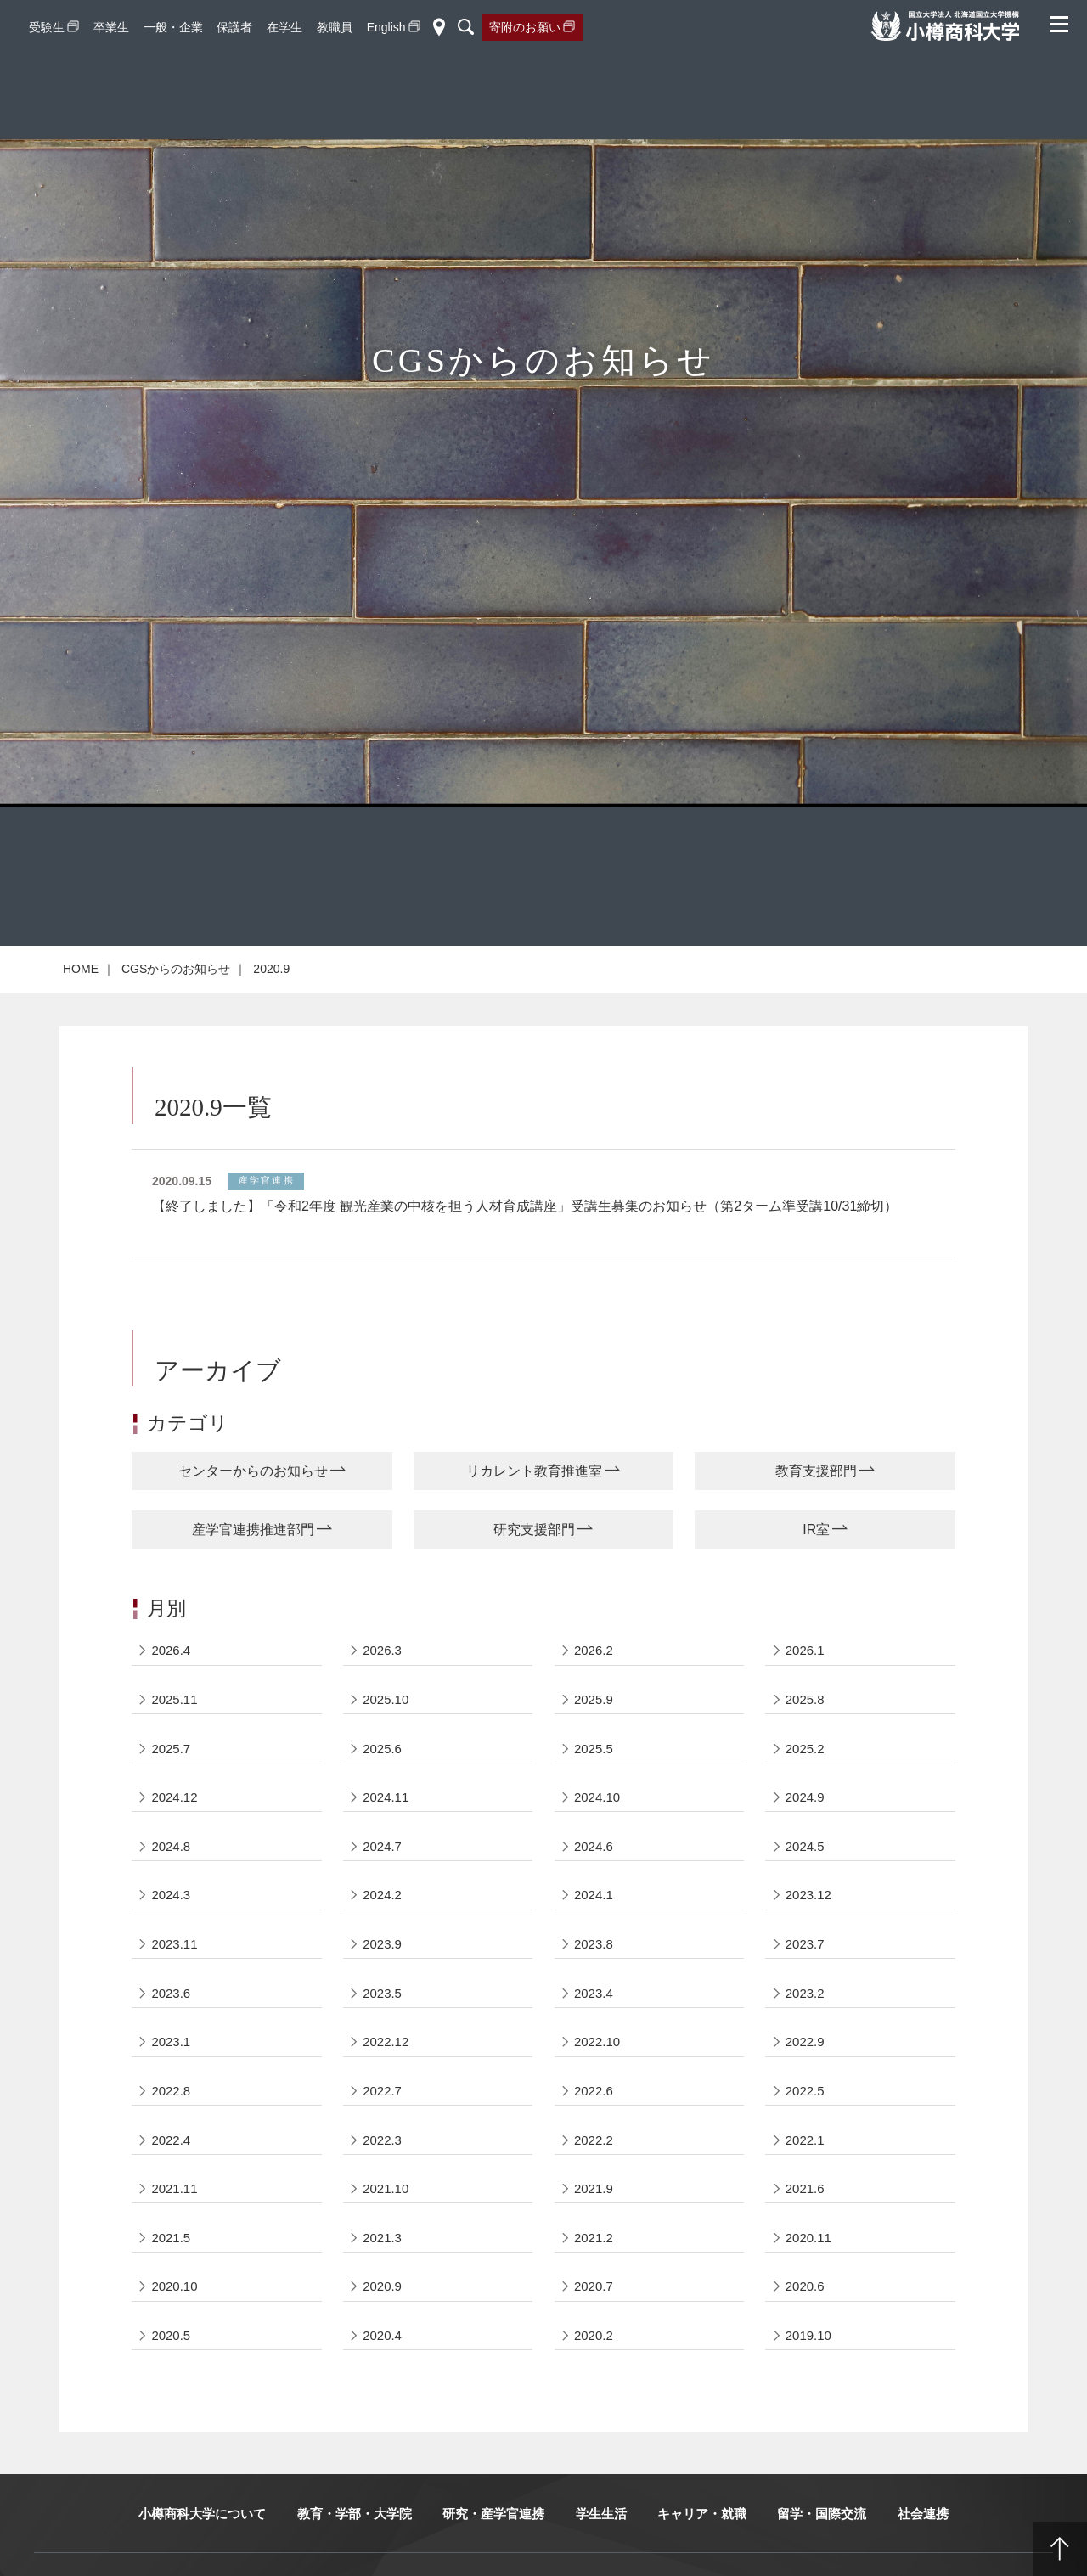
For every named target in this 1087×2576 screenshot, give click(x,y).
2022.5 (805, 2126)
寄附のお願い (524, 27)
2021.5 (171, 2274)
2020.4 (382, 2372)
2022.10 (597, 2077)
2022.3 (382, 2175)
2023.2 (805, 2028)
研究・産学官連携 (493, 2551)
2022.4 (171, 2175)
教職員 (334, 27)
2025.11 (175, 1732)
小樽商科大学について (202, 2551)
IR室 (816, 1562)
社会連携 (923, 2551)
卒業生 (111, 27)
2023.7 (805, 1978)
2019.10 (808, 2372)
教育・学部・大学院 (354, 2551)
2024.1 (593, 1929)
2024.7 (382, 1880)
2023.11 (175, 1978)
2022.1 (805, 2175)
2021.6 (805, 2225)
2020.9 (382, 2323)
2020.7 (593, 2323)
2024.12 (175, 1831)
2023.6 (171, 2028)
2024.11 (385, 1831)
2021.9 (593, 2225)
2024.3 (171, 1929)
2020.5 (171, 2372)
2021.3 (382, 2274)
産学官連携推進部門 (253, 1562)
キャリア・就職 (701, 2551)
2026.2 (593, 1683)
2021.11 (175, 2225)
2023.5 (382, 2028)
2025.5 (593, 1782)
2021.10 (385, 2225)
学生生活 (601, 2551)
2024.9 (805, 1831)
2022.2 (593, 2175)
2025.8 (805, 1732)
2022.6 (593, 2126)
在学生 (284, 27)
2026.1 (805, 1683)
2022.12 (385, 2077)
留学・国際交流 (821, 2551)
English (386, 27)
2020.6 (805, 2323)
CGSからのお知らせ (175, 1002)
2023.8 (593, 1978)
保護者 (234, 27)
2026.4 (171, 1683)
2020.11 (808, 2274)
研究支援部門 (534, 1562)
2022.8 (171, 2126)
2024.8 (171, 1880)
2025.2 (805, 1782)
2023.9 (382, 1978)
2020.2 (593, 2372)
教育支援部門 (816, 1504)
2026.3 (382, 1683)
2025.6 (382, 1782)
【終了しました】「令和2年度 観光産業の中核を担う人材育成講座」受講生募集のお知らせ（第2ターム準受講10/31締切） (525, 1239)
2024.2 (382, 1929)
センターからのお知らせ (253, 1504)
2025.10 (385, 1732)
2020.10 (175, 2323)
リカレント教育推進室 (534, 1504)
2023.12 (808, 1929)
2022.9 (805, 2077)
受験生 (47, 27)
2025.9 (593, 1732)
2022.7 (382, 2126)
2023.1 (171, 2077)
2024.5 (805, 1880)
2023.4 (593, 2028)
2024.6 (593, 1880)
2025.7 (171, 1782)
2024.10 (597, 1831)
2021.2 (593, 2274)
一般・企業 (173, 27)
